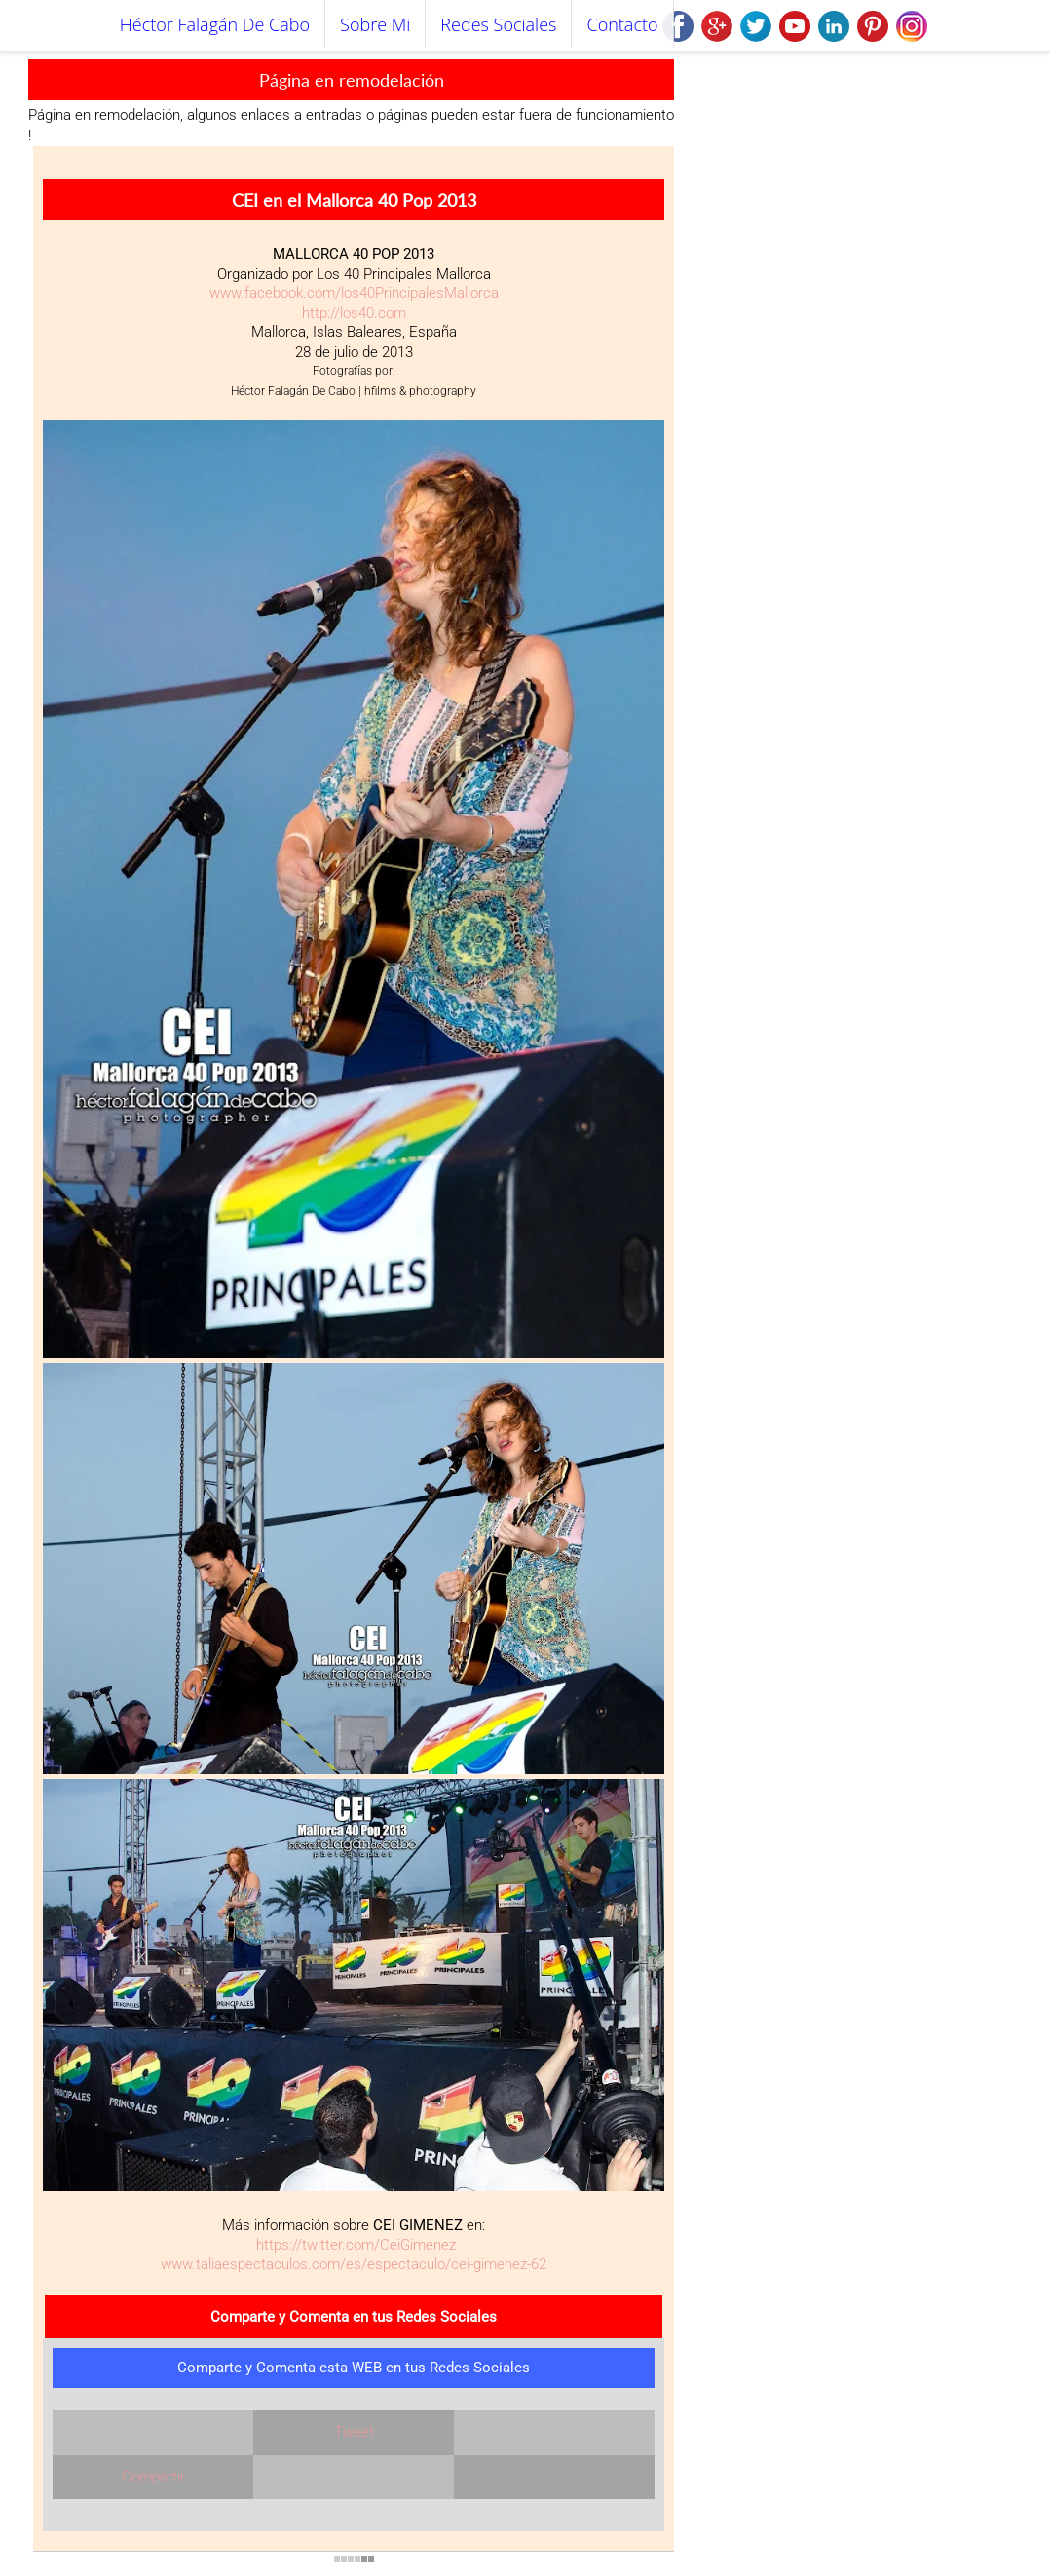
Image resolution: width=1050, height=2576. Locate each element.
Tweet (354, 2432)
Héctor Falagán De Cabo (215, 24)
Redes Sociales (498, 24)
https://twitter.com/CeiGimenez (354, 2245)
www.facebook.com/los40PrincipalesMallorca (354, 293)
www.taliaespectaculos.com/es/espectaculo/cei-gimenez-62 (353, 2264)
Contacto (621, 24)
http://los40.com (354, 313)
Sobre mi (375, 24)
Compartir (153, 2476)
